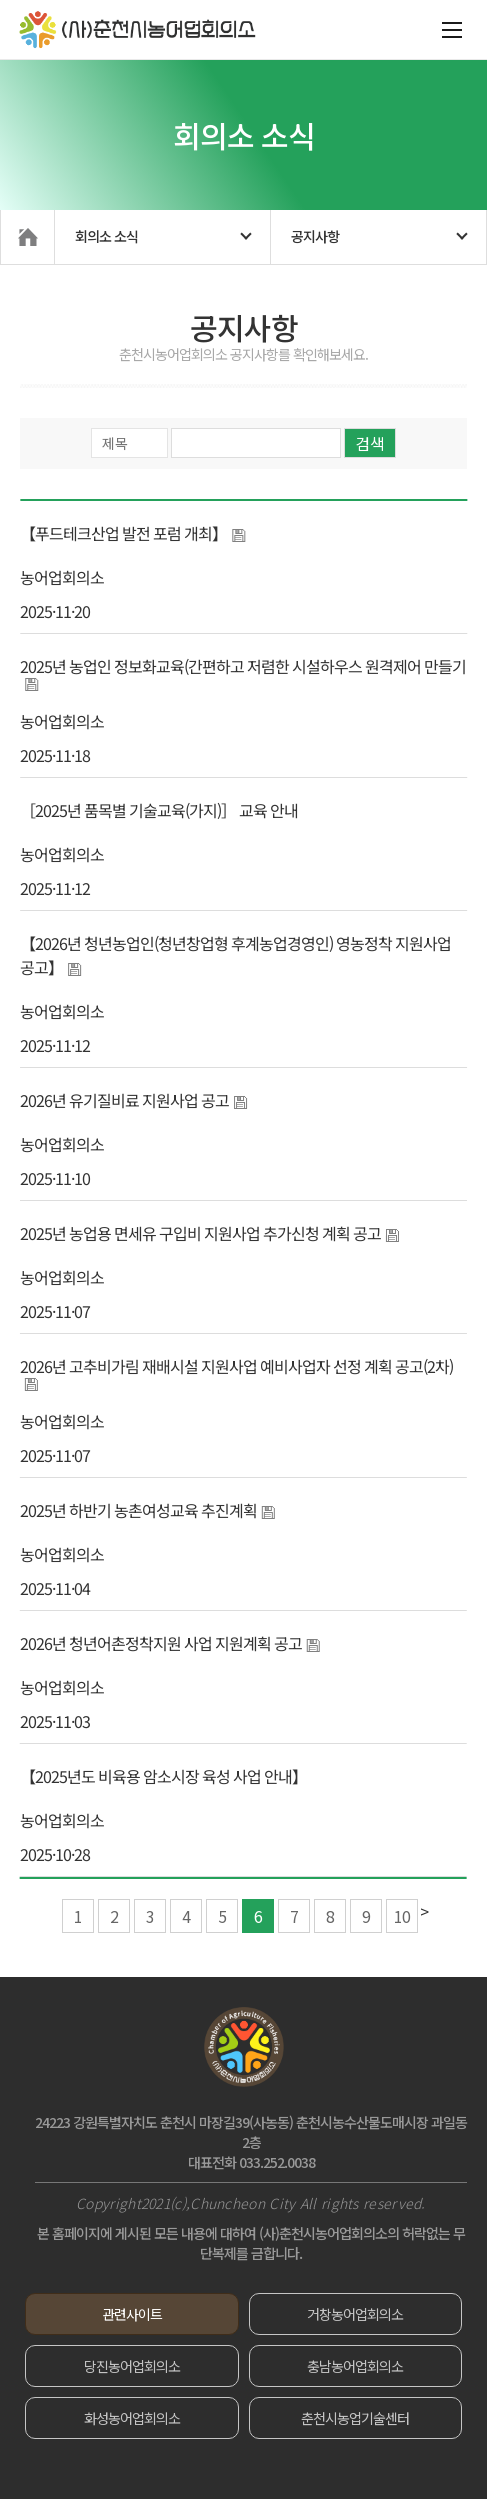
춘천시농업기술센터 (355, 2418)
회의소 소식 (106, 236)
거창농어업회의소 (355, 2314)
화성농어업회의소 (132, 2418)
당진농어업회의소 (132, 2366)
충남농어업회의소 (355, 2366)
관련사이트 (132, 2314)
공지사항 (315, 236)
